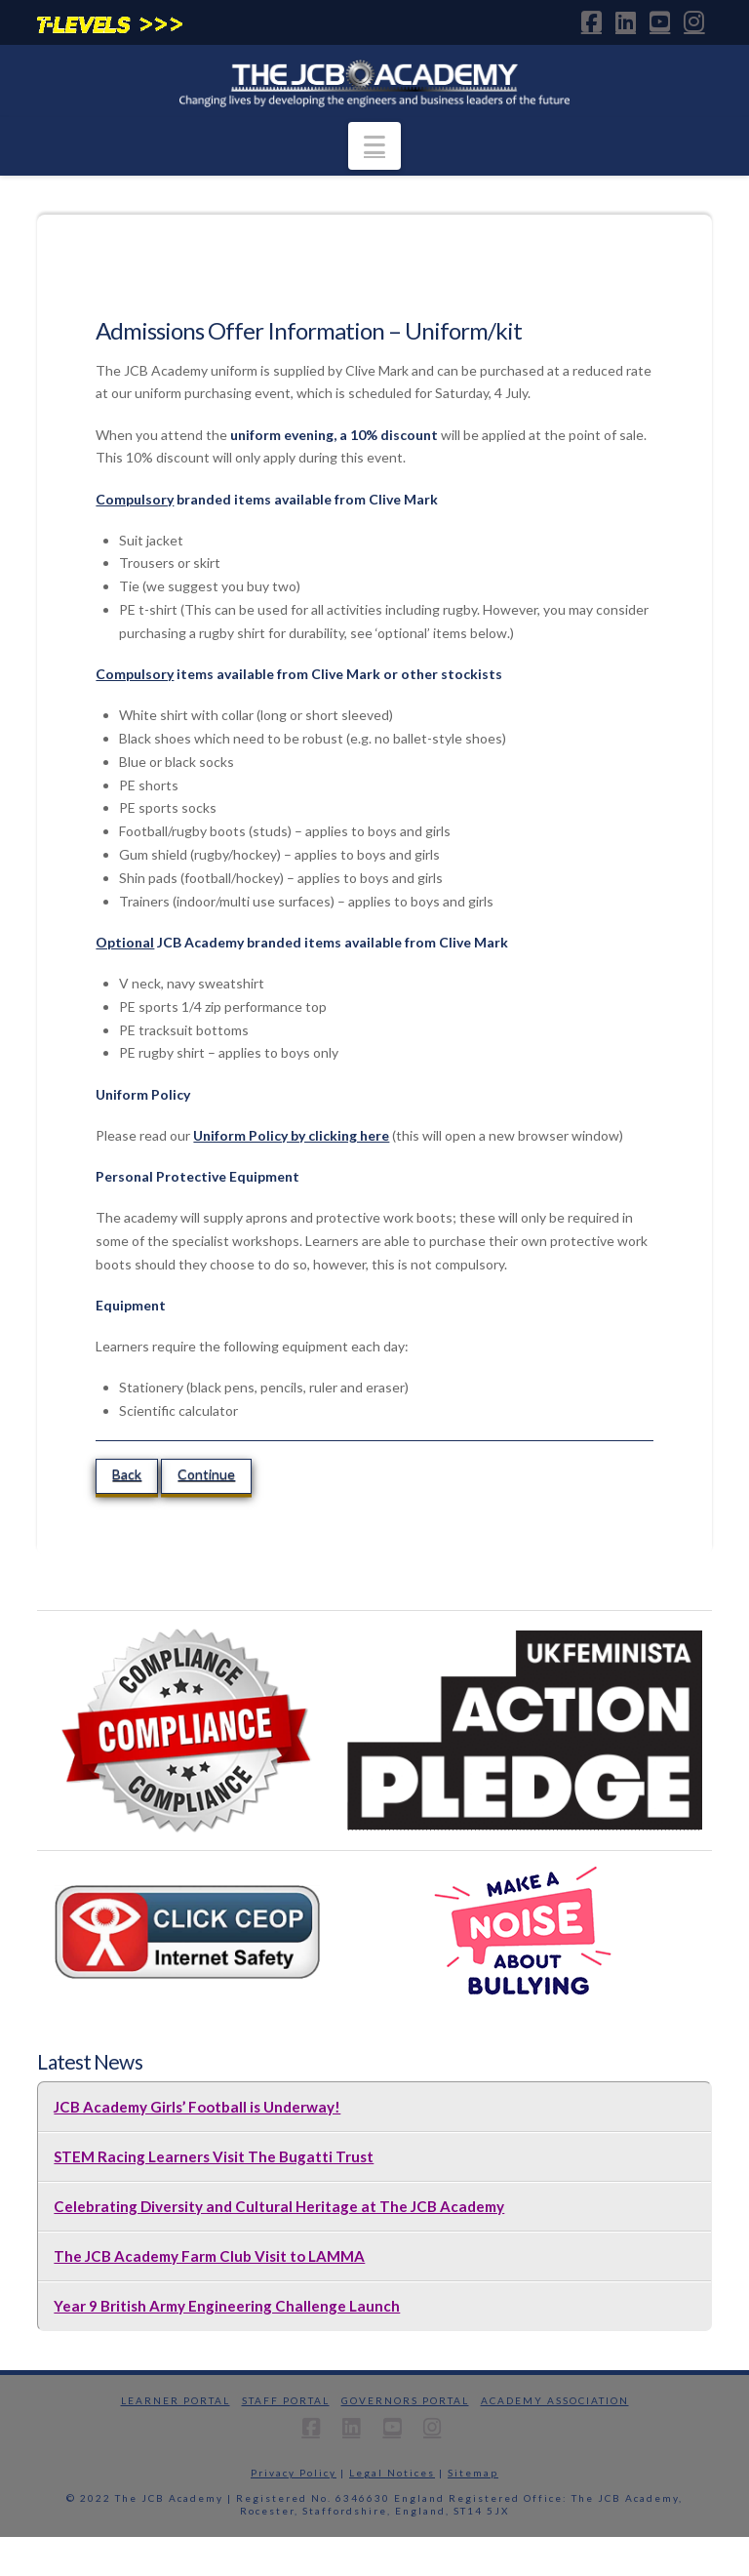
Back (126, 1474)
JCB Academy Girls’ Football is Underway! (197, 2106)
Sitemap (473, 2472)
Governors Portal (405, 2400)
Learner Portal (175, 2400)
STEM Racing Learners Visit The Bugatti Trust (214, 2156)
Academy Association (555, 2400)
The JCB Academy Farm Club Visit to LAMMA (209, 2256)
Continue (206, 1474)
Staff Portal (286, 2400)
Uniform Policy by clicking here (291, 1135)
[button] (374, 146)
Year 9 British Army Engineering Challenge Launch (227, 2305)
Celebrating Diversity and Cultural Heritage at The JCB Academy (279, 2206)
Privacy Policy (293, 2472)
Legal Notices (392, 2472)
